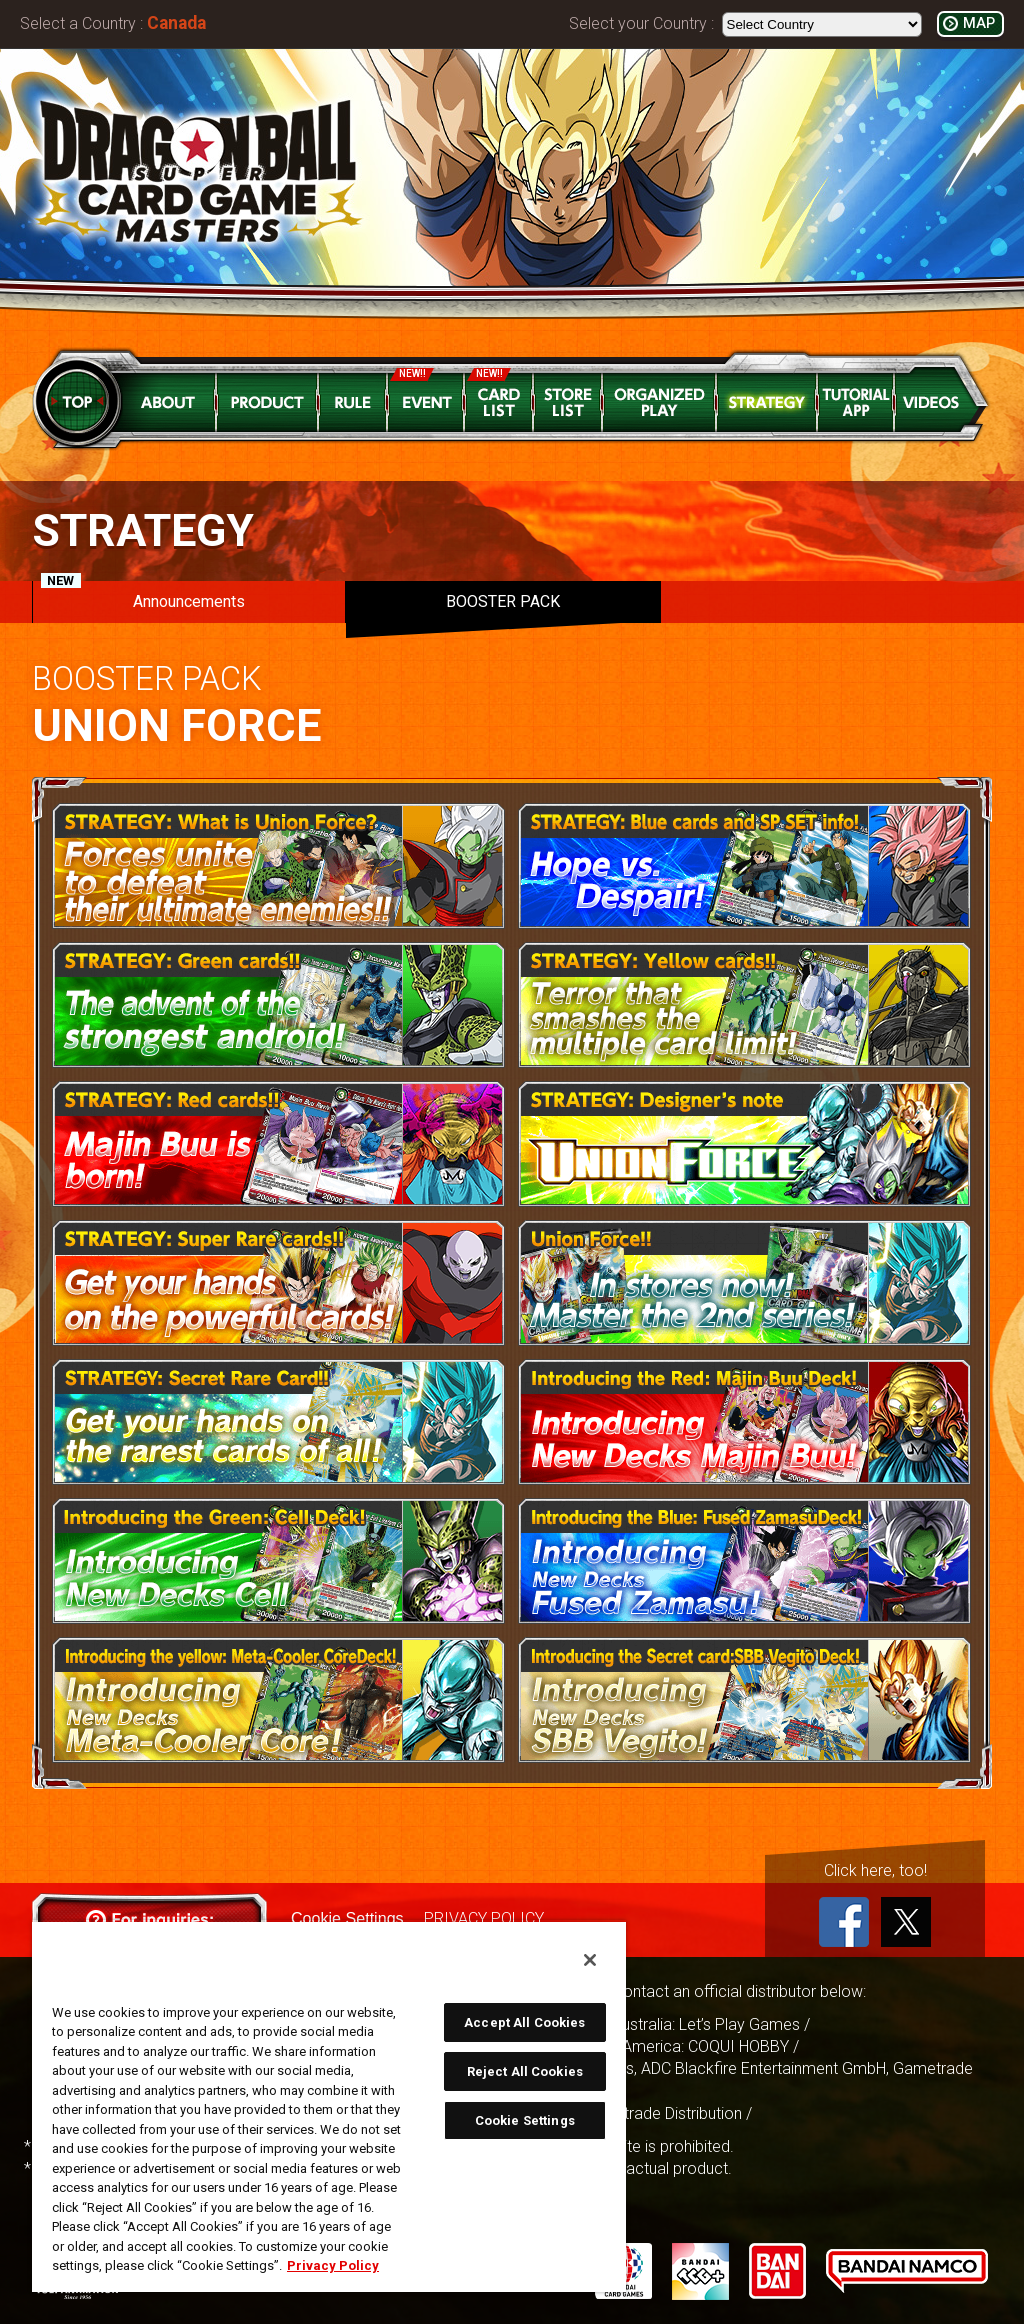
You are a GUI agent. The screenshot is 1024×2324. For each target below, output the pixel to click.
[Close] (590, 1960)
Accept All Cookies (524, 2022)
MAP (979, 23)
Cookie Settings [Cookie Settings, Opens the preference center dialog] (525, 2120)
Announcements (143, 596)
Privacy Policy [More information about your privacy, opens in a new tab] (333, 2265)
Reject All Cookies (525, 2071)
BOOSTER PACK (503, 601)
